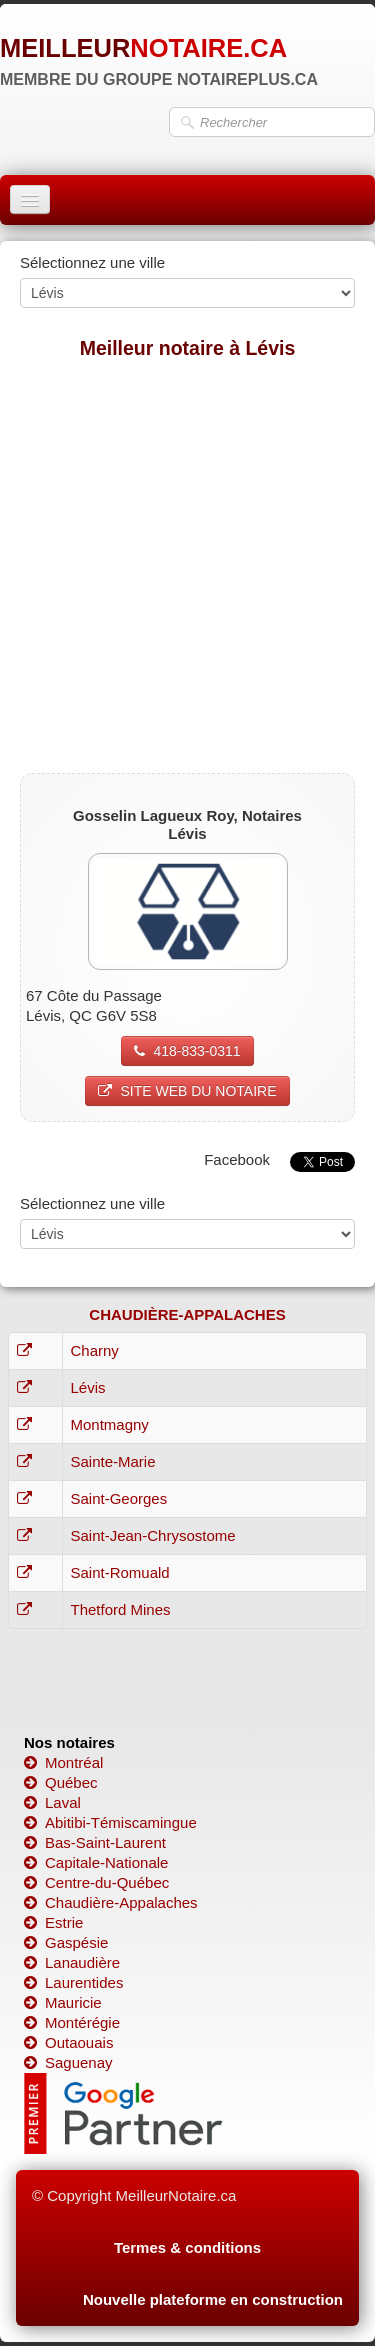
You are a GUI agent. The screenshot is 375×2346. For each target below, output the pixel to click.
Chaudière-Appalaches (111, 1902)
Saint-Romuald (120, 1572)
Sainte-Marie (113, 1461)
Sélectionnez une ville (92, 262)
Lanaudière (72, 1962)
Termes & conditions (187, 2247)
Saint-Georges (119, 1498)
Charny (95, 1350)
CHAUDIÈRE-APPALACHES (187, 1314)
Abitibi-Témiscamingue (110, 1822)
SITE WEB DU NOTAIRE (187, 1091)
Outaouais (68, 2042)
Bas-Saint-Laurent (95, 1842)
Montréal (63, 1762)
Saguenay (68, 2062)
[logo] (159, 55)
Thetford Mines (121, 1609)
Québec (61, 1782)
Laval (52, 1802)
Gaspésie (66, 1942)
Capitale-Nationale (96, 1862)
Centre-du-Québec (96, 1882)
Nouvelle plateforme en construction (213, 2299)
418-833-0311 (187, 1051)
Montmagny (110, 1424)
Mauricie (63, 2002)
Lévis (88, 1387)
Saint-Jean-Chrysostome (153, 1535)
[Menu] (30, 199)
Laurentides (73, 1982)
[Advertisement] (187, 565)
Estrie (53, 1922)
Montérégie (72, 2022)
